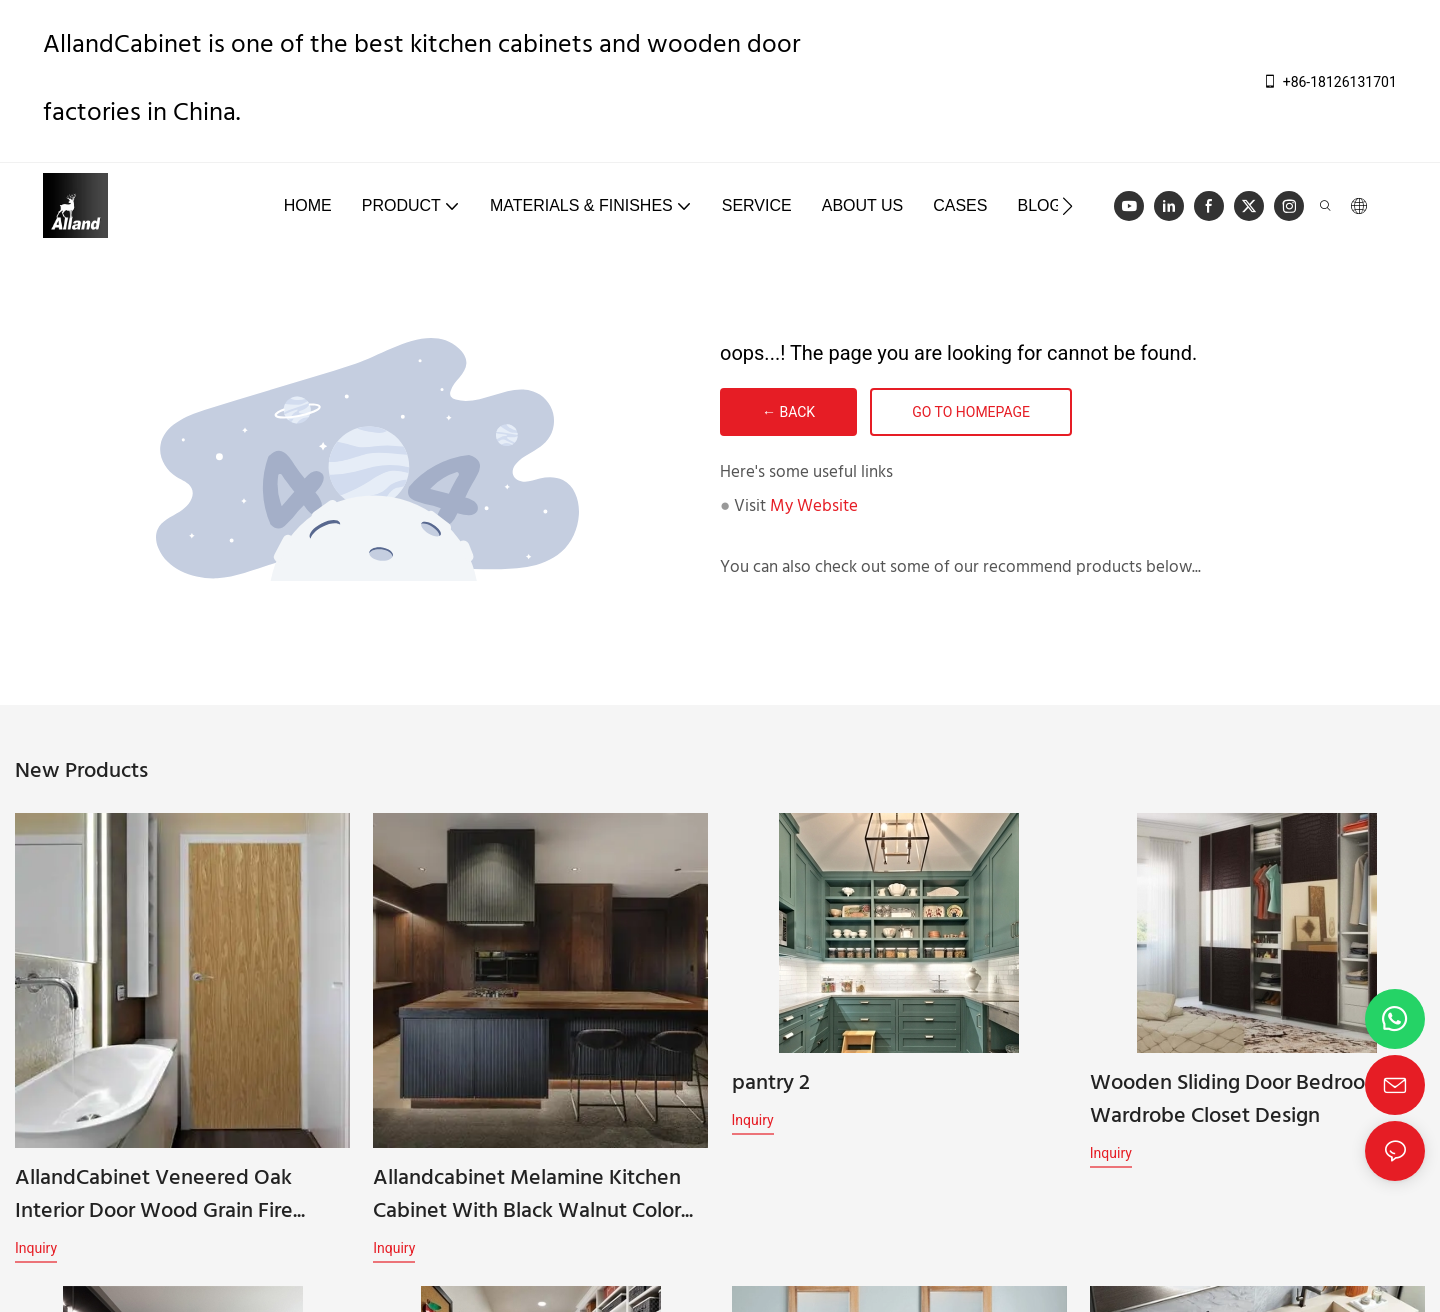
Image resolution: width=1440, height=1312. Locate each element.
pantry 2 (771, 1095)
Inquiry (36, 1248)
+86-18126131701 (1329, 82)
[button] (1067, 206)
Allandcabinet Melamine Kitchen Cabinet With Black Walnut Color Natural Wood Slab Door (527, 1195)
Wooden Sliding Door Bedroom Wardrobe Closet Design (1236, 1112)
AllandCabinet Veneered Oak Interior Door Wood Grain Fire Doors (154, 1195)
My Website (814, 506)
